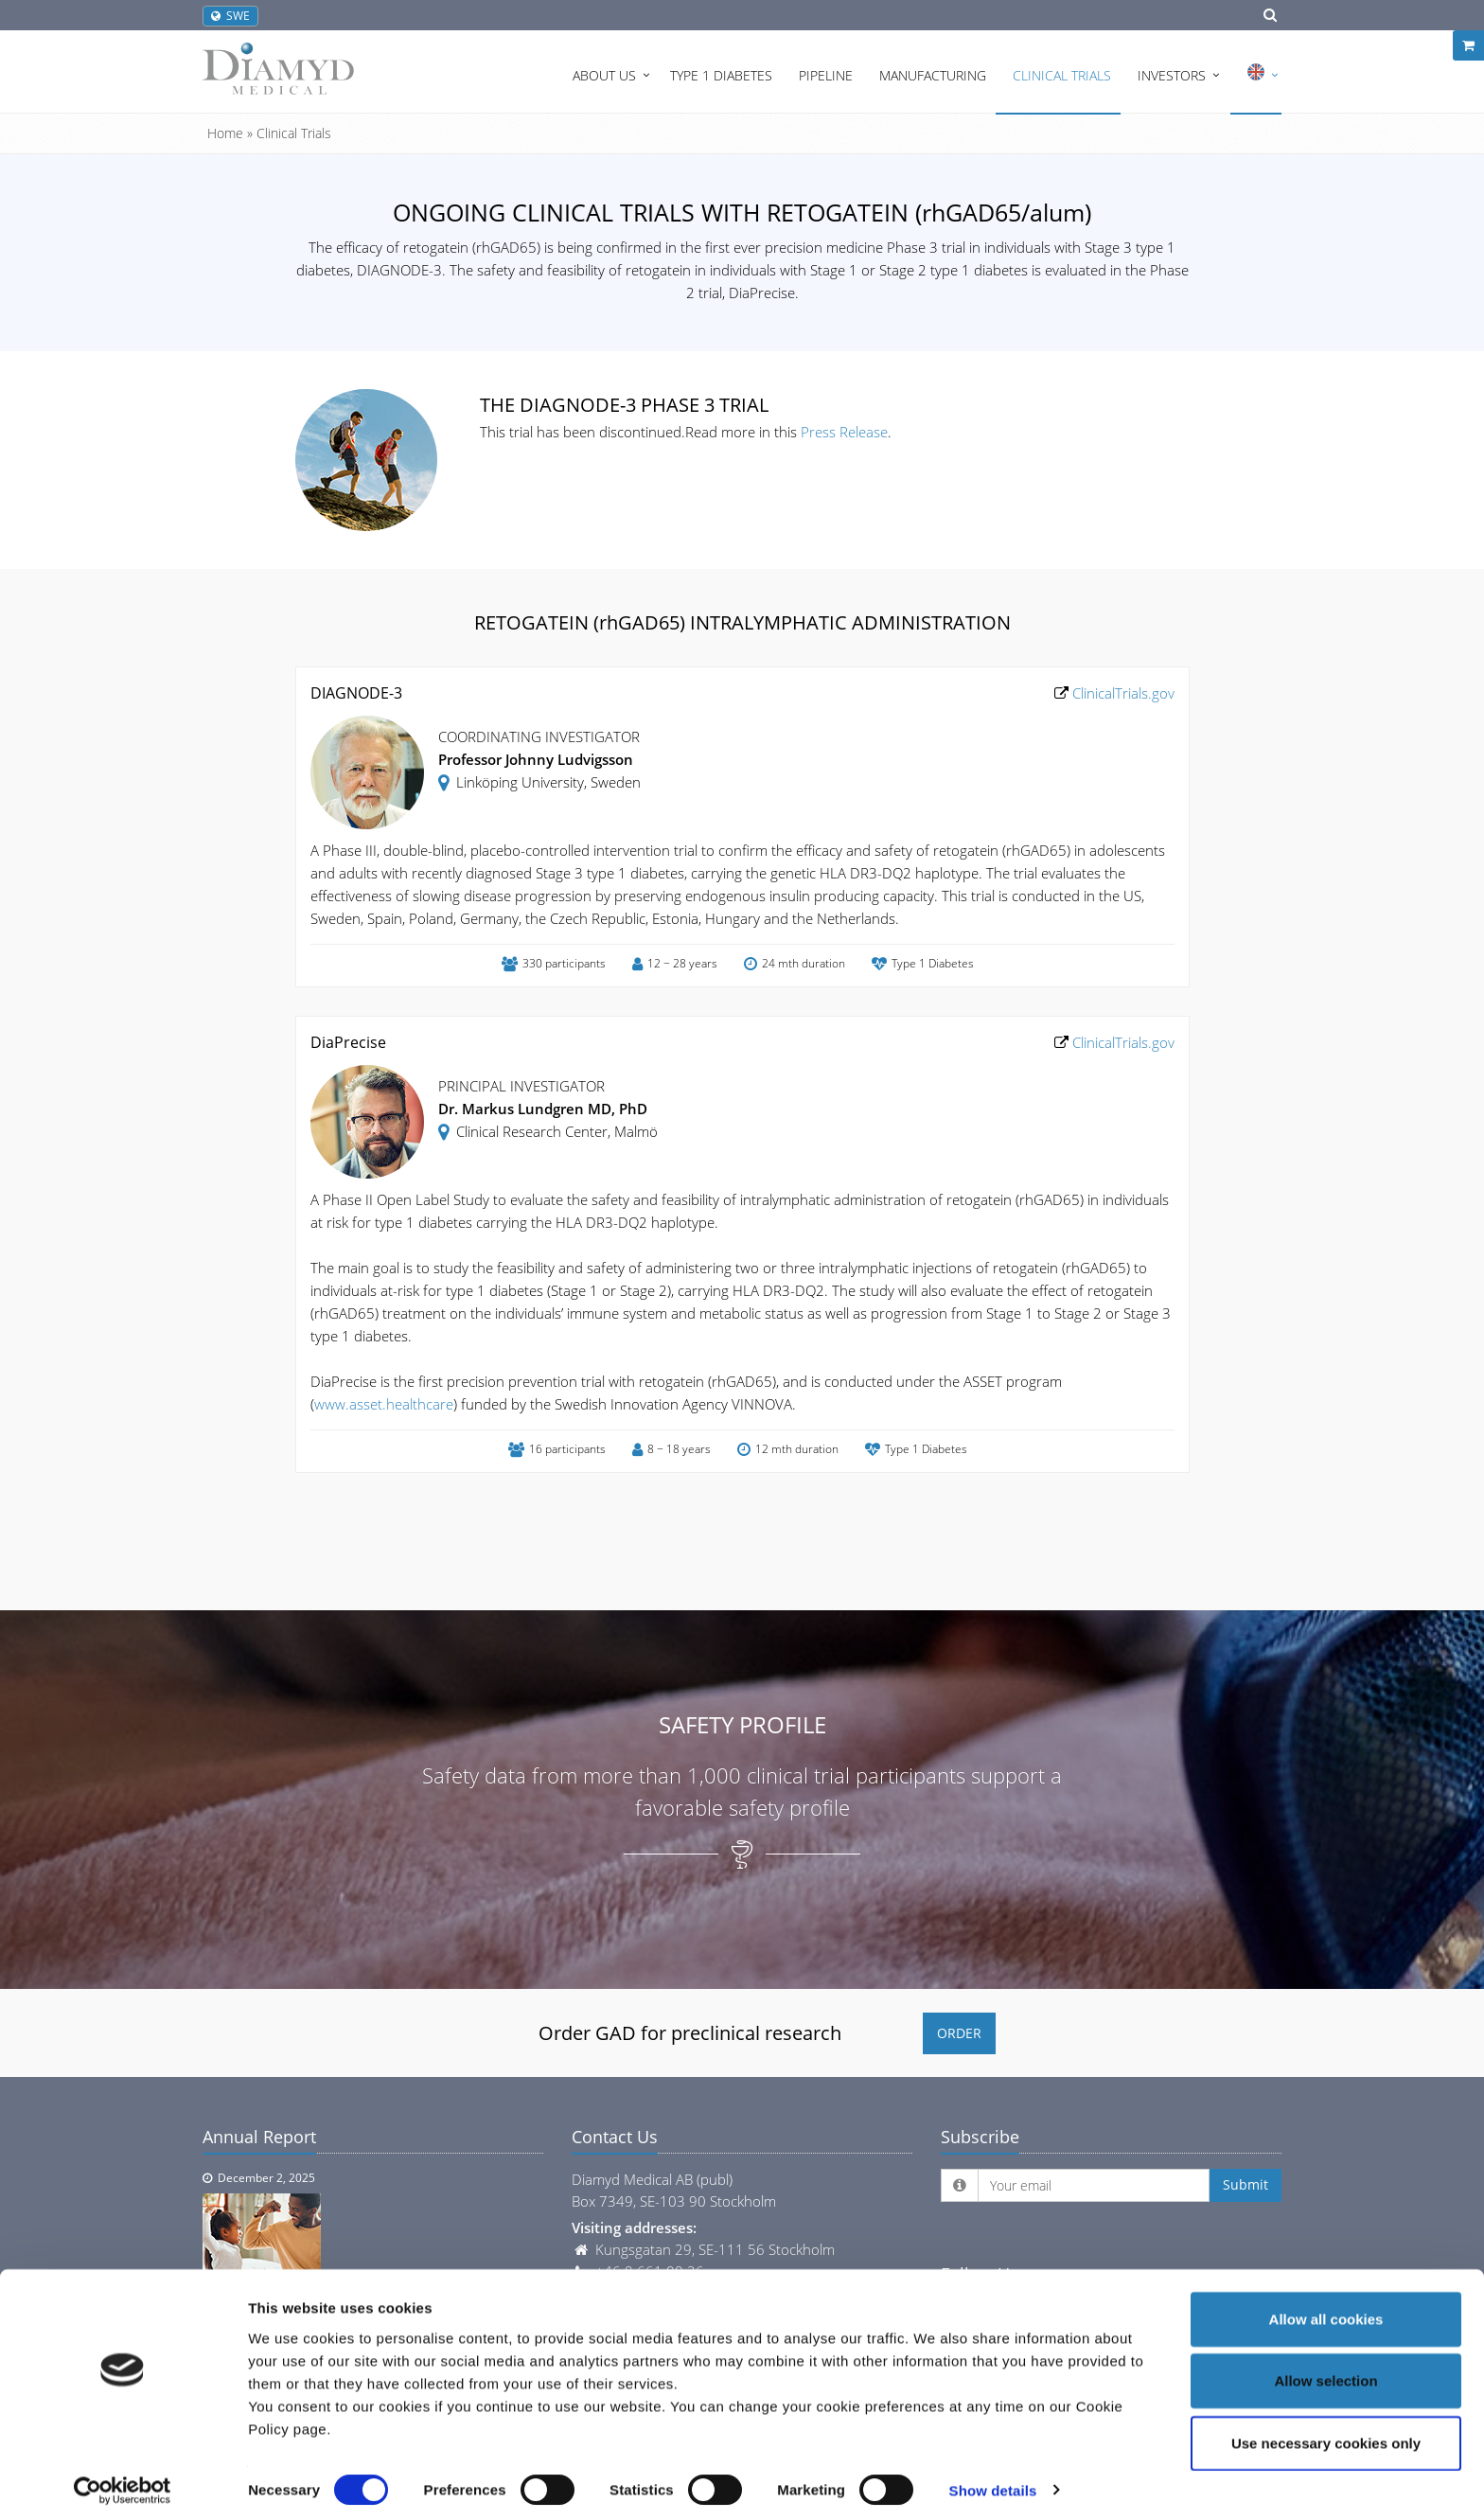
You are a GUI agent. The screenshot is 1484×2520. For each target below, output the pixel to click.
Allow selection (1325, 2374)
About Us (604, 75)
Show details (993, 2483)
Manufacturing (932, 75)
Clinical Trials (1062, 75)
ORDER (959, 2033)
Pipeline (826, 75)
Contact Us (615, 2136)
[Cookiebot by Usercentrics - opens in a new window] (122, 2483)
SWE (230, 16)
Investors (1172, 75)
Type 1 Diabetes (721, 75)
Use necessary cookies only (1326, 2435)
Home (225, 133)
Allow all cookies (1326, 2311)
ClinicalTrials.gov (1122, 692)
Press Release (844, 431)
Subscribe (980, 2136)
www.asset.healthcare (383, 1403)
